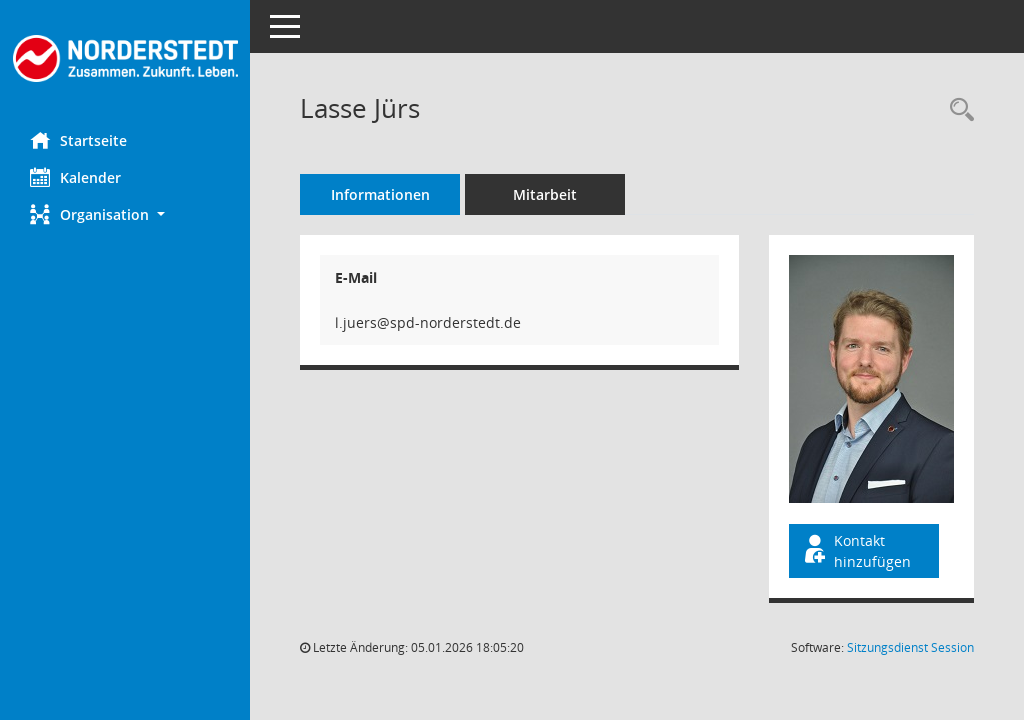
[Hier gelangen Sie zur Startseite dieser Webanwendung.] (125, 58)
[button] (125, 214)
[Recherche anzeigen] (957, 110)
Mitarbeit (545, 194)
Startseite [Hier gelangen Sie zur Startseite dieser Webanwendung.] (78, 140)
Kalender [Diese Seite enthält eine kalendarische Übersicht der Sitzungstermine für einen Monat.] (75, 177)
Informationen (380, 194)
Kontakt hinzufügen (856, 551)
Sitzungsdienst (910, 647)
